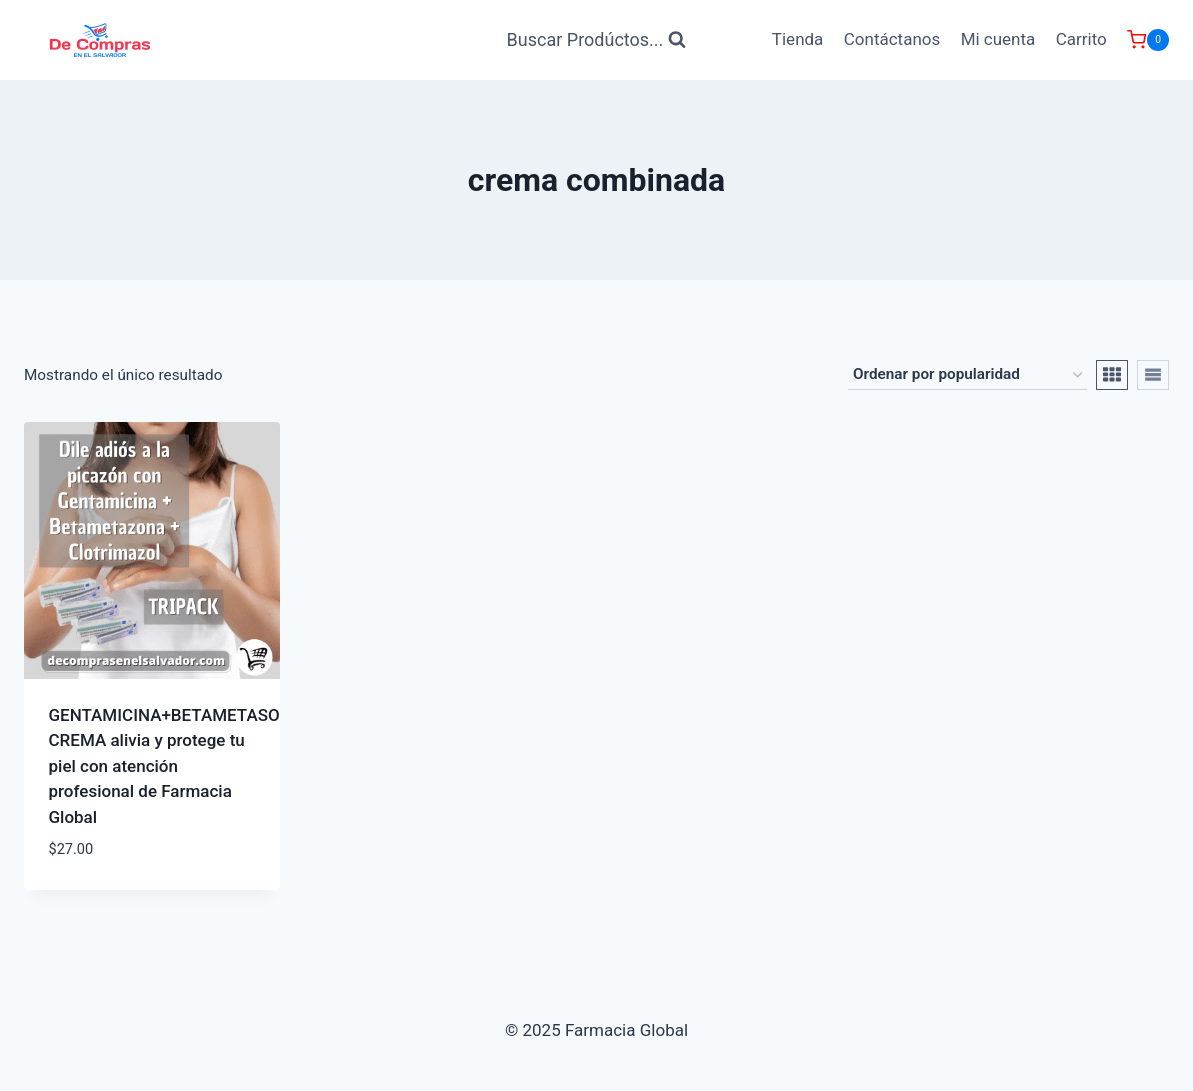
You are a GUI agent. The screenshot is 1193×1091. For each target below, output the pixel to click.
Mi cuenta (998, 39)
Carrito (1081, 39)
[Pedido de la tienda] (967, 375)
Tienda (798, 39)
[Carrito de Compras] (1148, 40)
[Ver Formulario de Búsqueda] (597, 40)
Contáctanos (892, 39)
